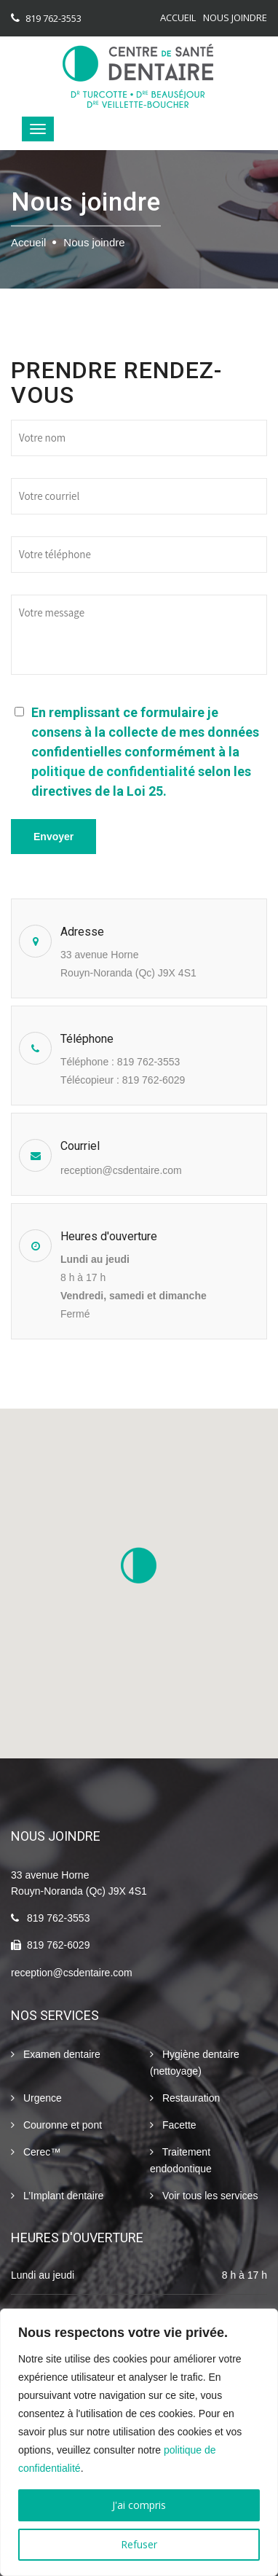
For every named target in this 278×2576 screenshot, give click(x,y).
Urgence (36, 2098)
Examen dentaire (55, 2054)
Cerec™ (35, 2152)
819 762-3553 (53, 18)
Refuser (139, 2544)
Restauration (185, 2098)
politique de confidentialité (113, 771)
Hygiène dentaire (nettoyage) (194, 2061)
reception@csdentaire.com (121, 1170)
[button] (139, 1565)
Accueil (178, 17)
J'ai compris (139, 2505)
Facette (173, 2125)
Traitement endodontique (181, 2159)
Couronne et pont (56, 2125)
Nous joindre (235, 17)
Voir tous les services (204, 2196)
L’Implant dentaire (57, 2196)
